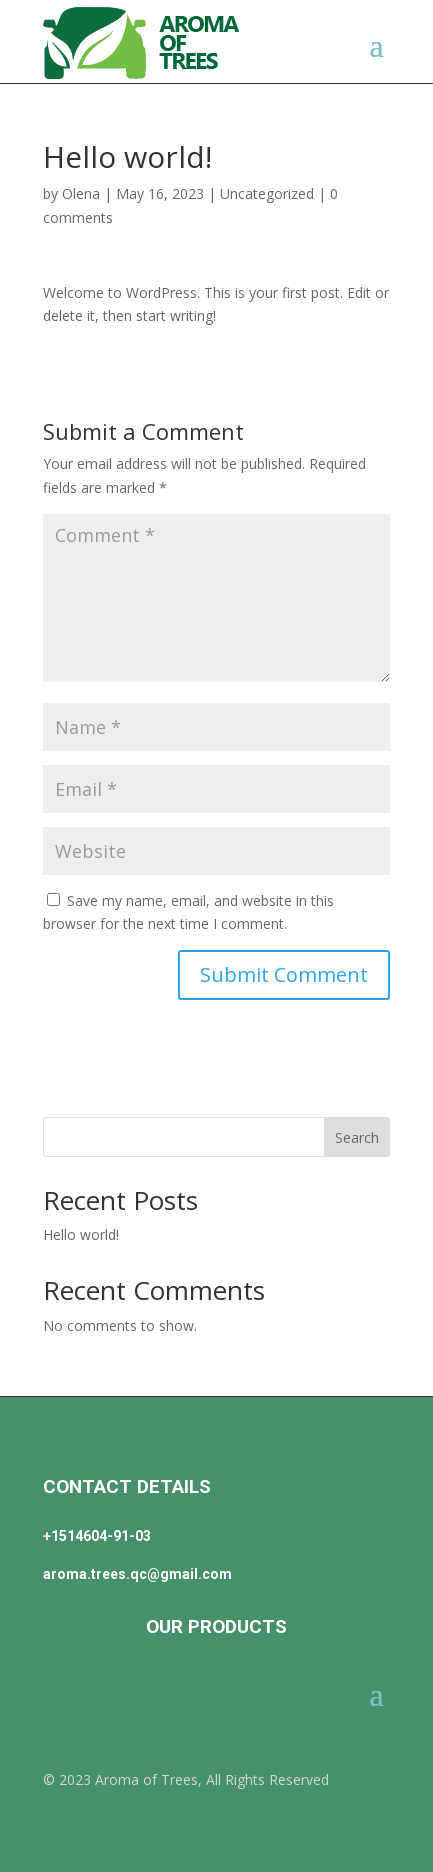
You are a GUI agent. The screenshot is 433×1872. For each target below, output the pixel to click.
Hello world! (81, 1234)
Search (357, 1137)
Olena (81, 193)
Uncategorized (267, 193)
